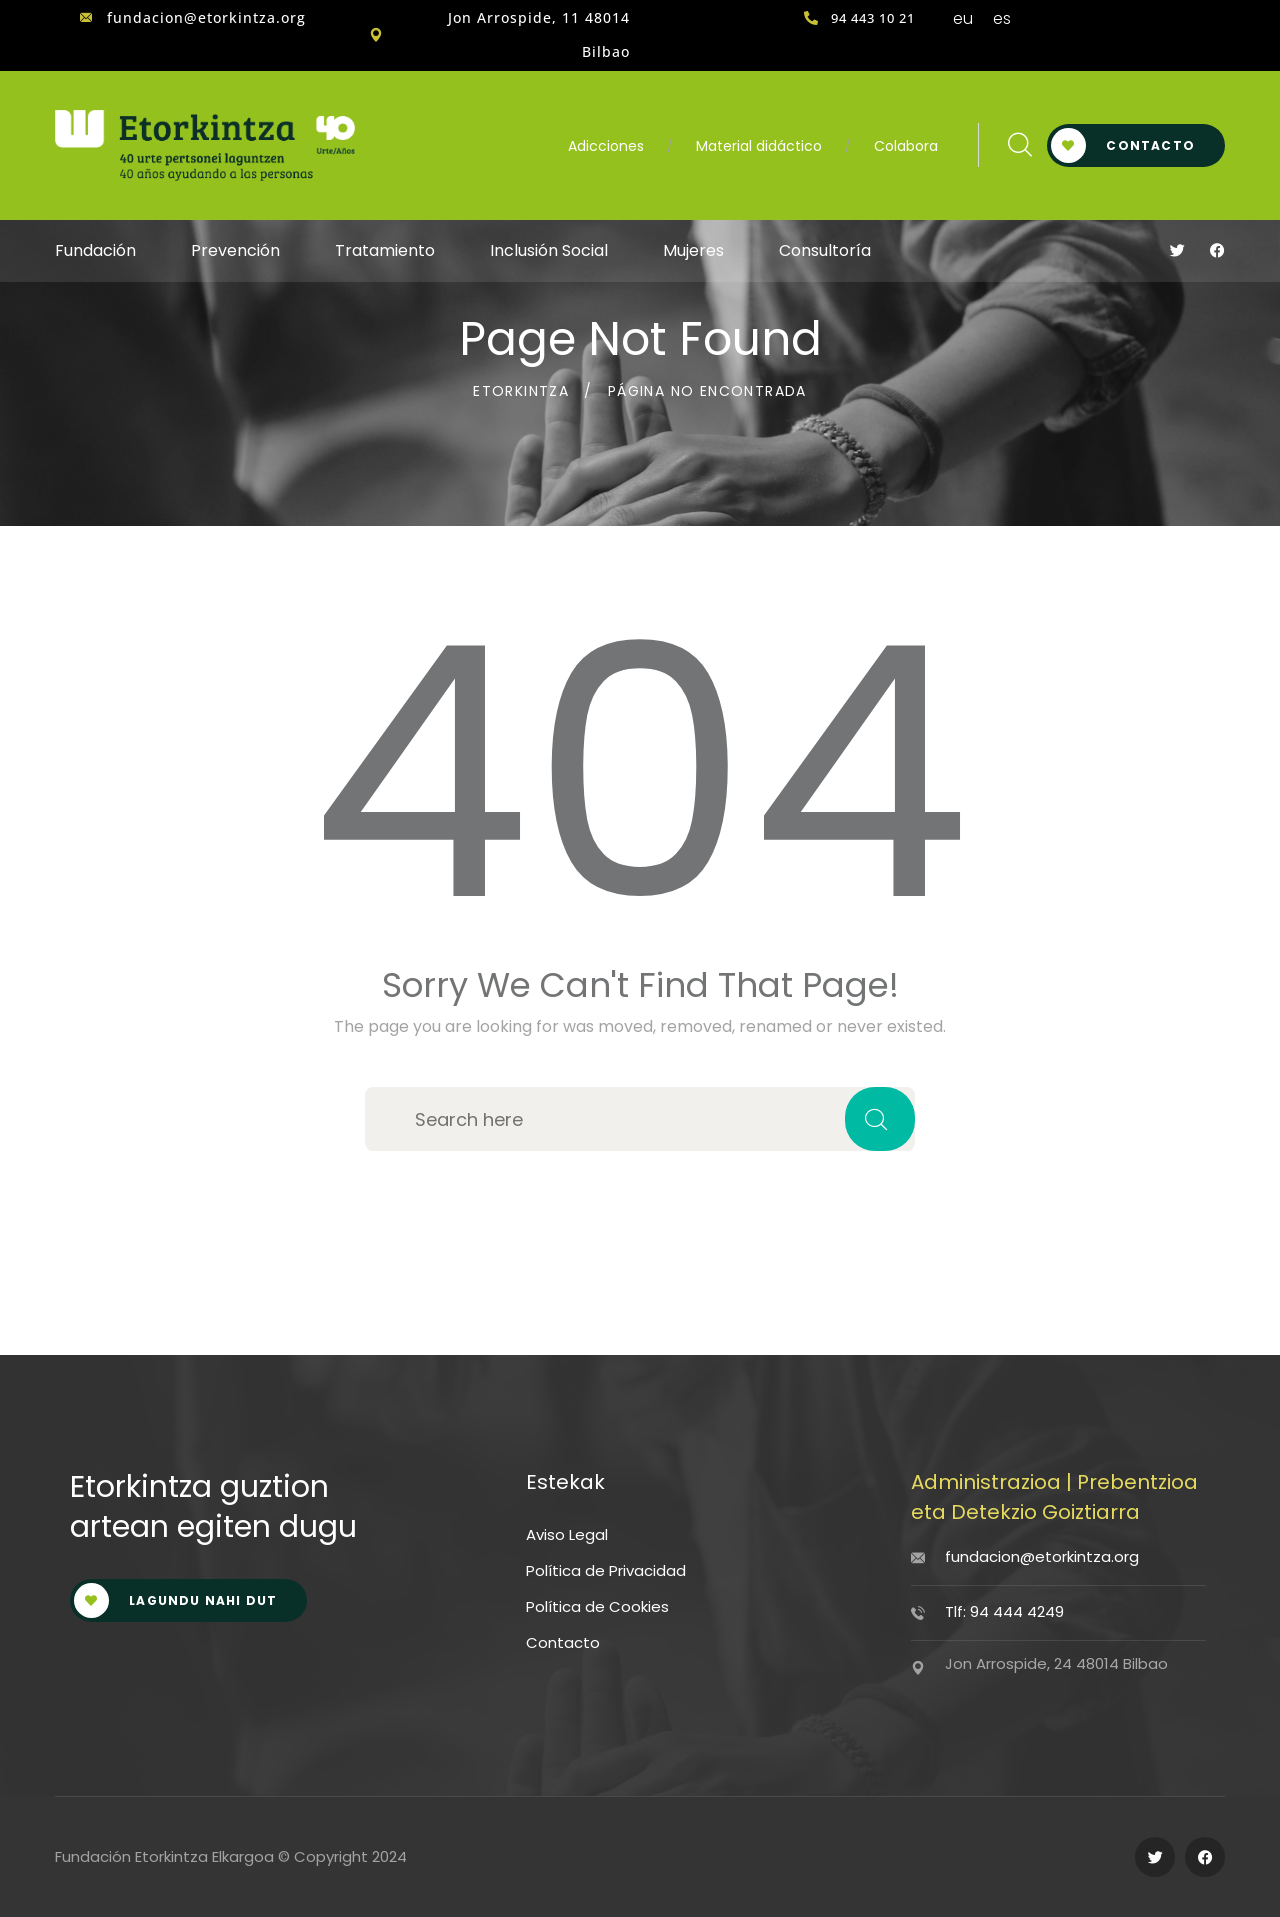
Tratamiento (385, 250)
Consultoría (825, 250)
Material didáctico (759, 146)
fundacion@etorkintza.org (1042, 1556)
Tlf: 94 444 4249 (1004, 1611)
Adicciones (606, 146)
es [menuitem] (1002, 18)
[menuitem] (963, 19)
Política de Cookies (597, 1606)
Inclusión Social (549, 250)
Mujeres (693, 250)
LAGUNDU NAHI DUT (175, 1600)
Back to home (640, 1203)
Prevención (235, 250)
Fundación (95, 250)
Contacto (1123, 145)
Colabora (906, 146)
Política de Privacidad (606, 1570)
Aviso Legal (567, 1534)
